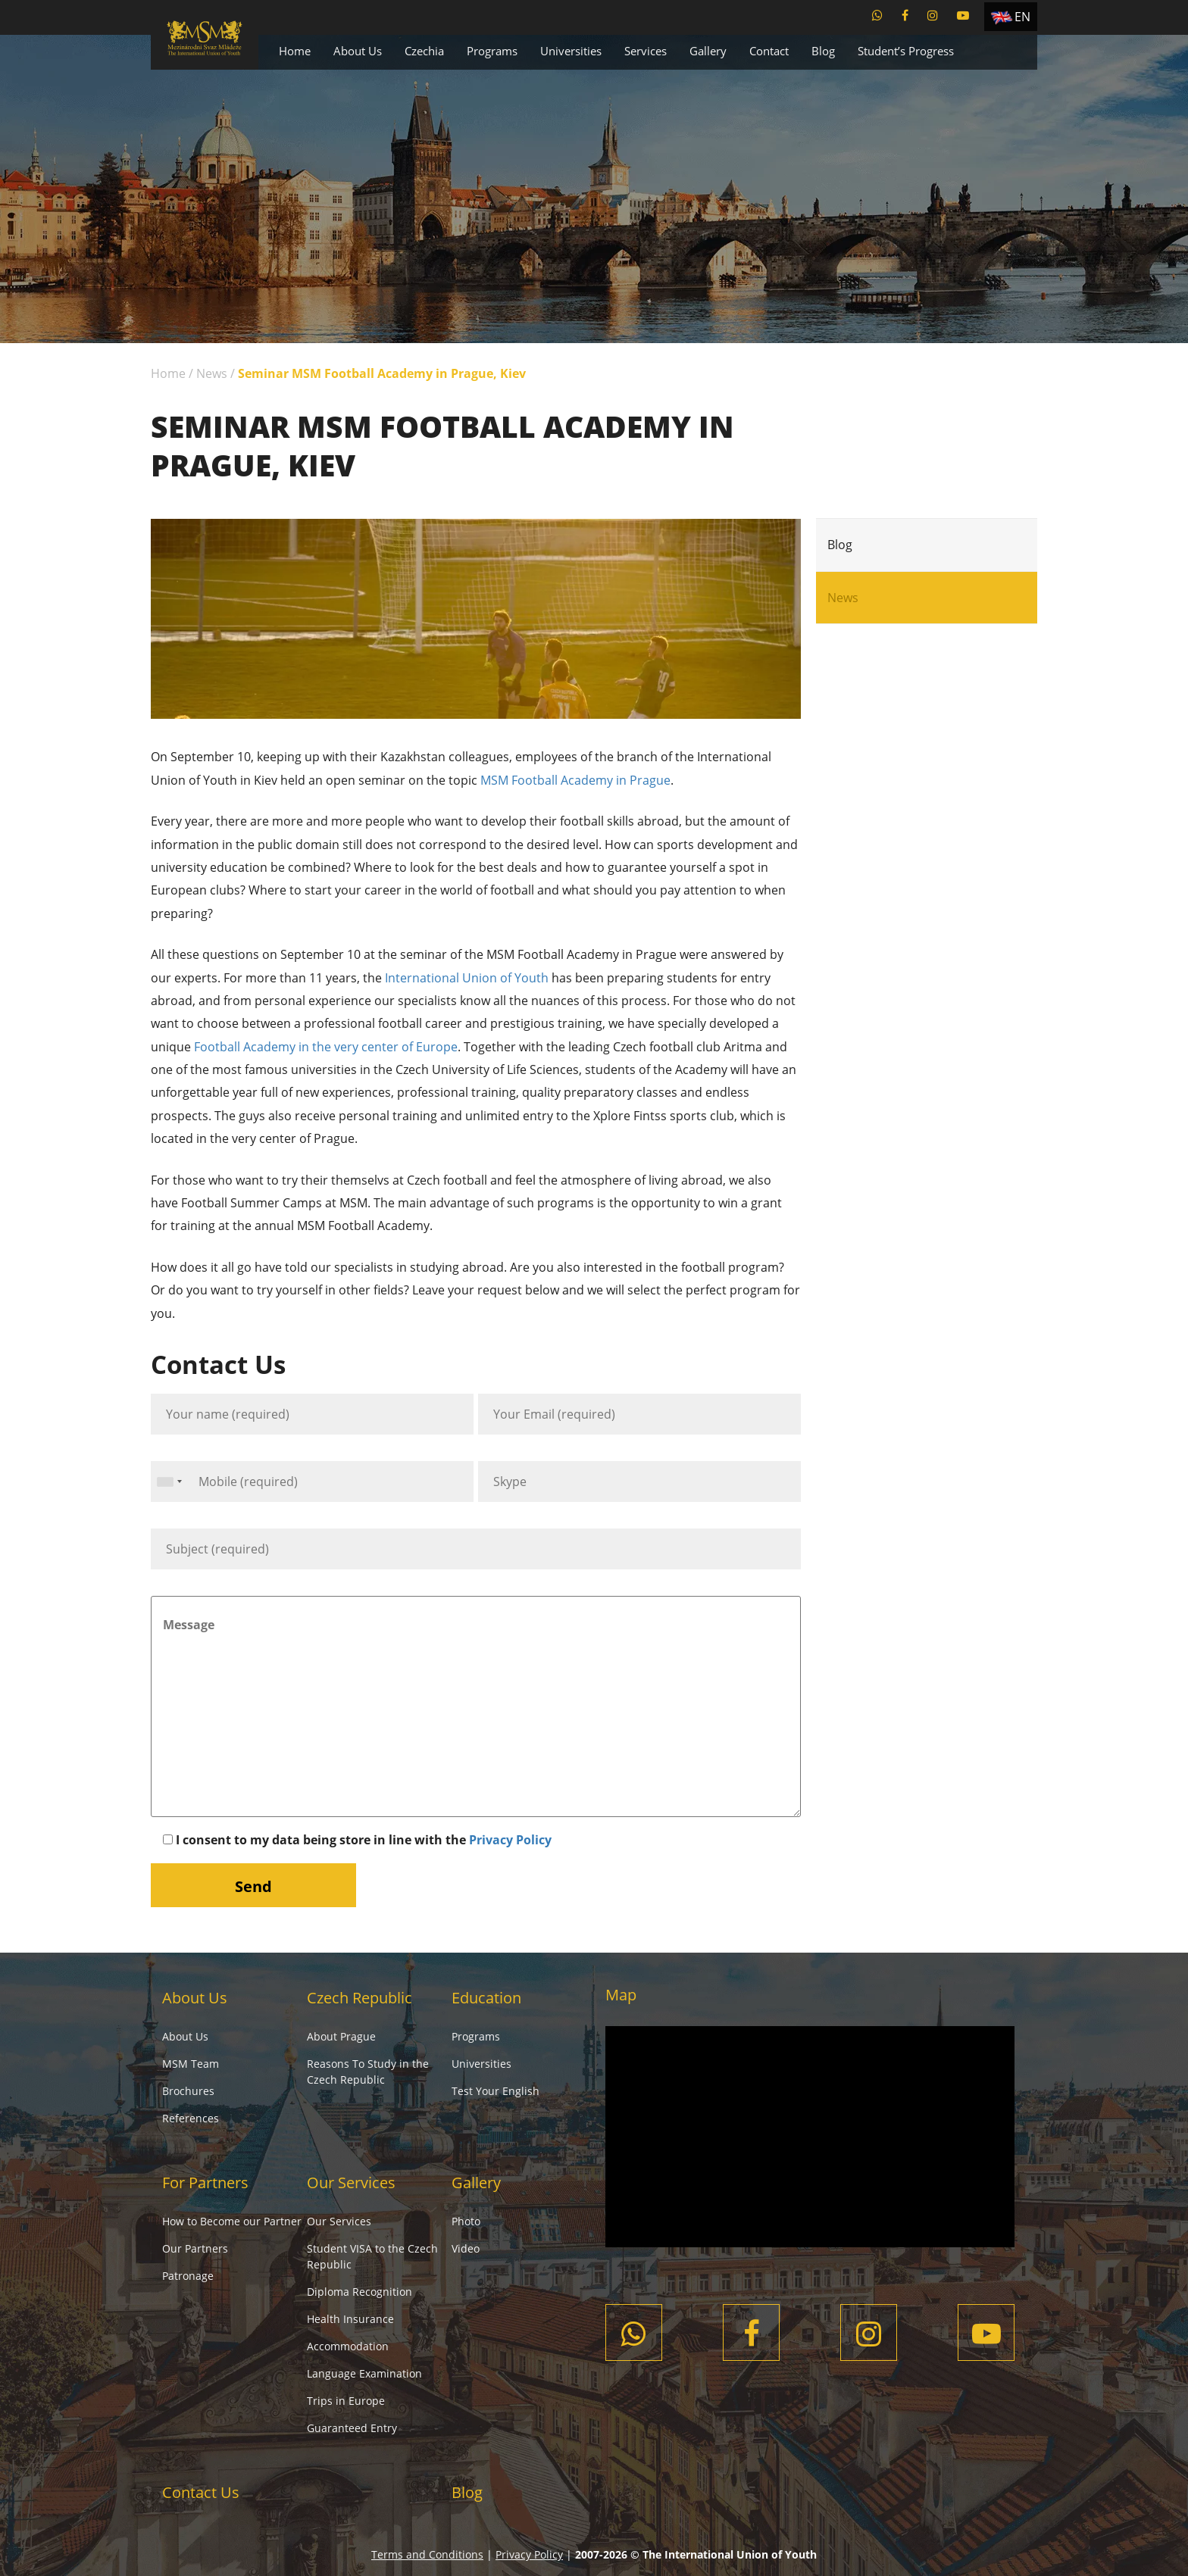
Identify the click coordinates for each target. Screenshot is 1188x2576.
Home (295, 50)
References (190, 2118)
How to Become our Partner (232, 2221)
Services (645, 50)
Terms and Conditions (427, 2554)
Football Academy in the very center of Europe (326, 1046)
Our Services (351, 2182)
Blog (823, 50)
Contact (769, 50)
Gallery (708, 50)
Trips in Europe (346, 2400)
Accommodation (348, 2346)
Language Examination (364, 2373)
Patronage (188, 2275)
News (211, 373)
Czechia (424, 50)
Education (486, 1997)
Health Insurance (350, 2319)
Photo (466, 2221)
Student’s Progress (906, 50)
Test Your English (495, 2091)
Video (466, 2248)
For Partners (205, 2182)
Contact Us (200, 2492)
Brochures (188, 2091)
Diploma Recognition (359, 2291)
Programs (492, 50)
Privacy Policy (510, 1839)
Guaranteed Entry (352, 2428)
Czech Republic (359, 1997)
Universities (571, 50)
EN (1022, 16)
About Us (357, 50)
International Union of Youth (465, 978)
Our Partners (195, 2248)
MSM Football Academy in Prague (575, 780)
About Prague (341, 2036)
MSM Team (190, 2063)
